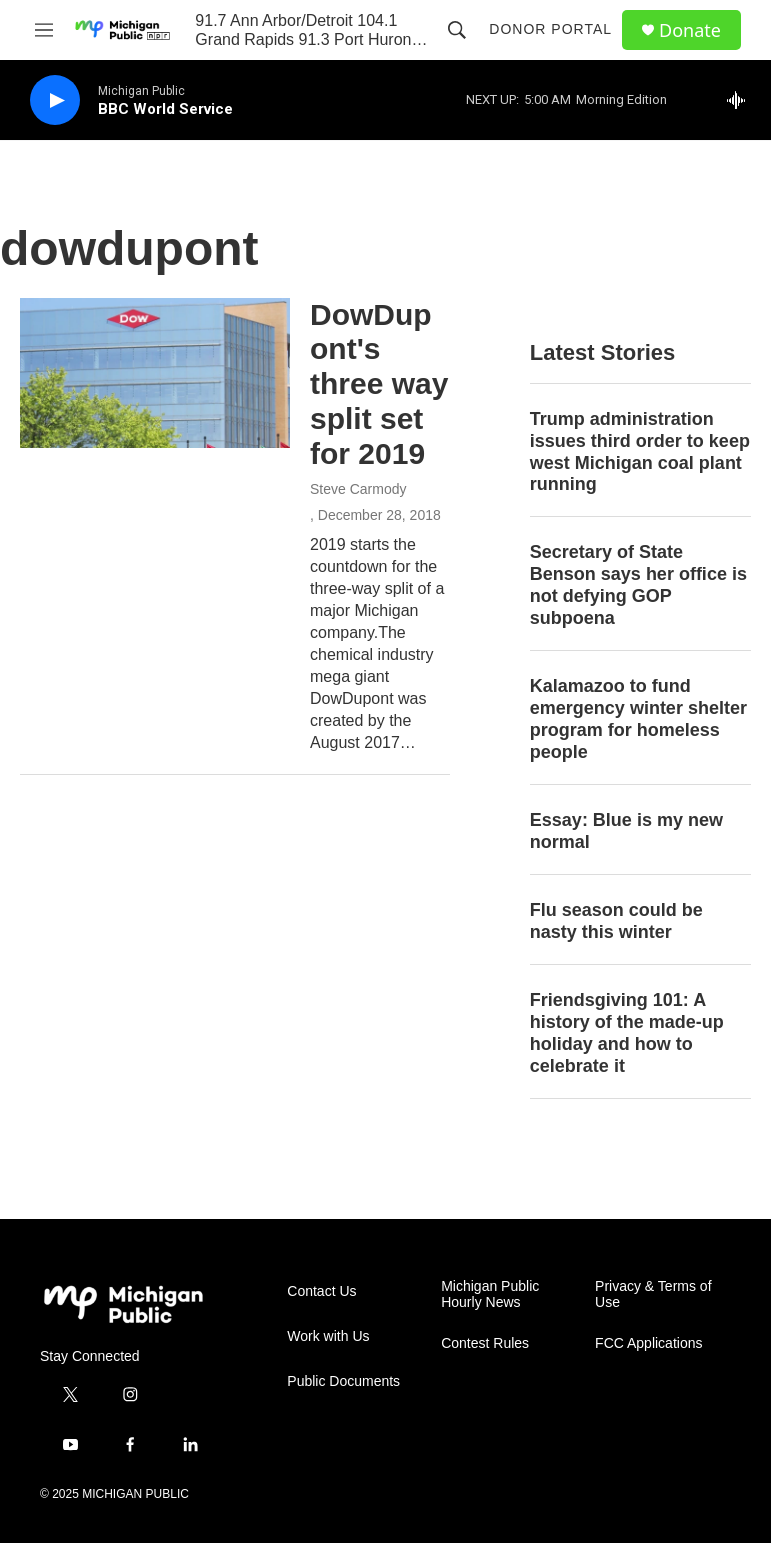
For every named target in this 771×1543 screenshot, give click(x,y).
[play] (55, 100)
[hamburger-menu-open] (44, 30)
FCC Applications (648, 1343)
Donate (690, 30)
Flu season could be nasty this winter (616, 921)
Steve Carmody (358, 489)
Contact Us (321, 1291)
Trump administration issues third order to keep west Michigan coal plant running (640, 452)
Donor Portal (550, 29)
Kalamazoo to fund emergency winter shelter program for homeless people (638, 719)
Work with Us (328, 1336)
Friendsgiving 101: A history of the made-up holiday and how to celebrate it (627, 1033)
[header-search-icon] (457, 30)
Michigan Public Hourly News (490, 1294)
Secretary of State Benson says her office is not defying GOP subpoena (638, 585)
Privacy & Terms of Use (653, 1294)
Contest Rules (485, 1343)
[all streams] (741, 100)
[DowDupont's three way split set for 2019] (155, 373)
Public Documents (343, 1381)
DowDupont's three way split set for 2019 (379, 384)
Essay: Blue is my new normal (626, 831)
